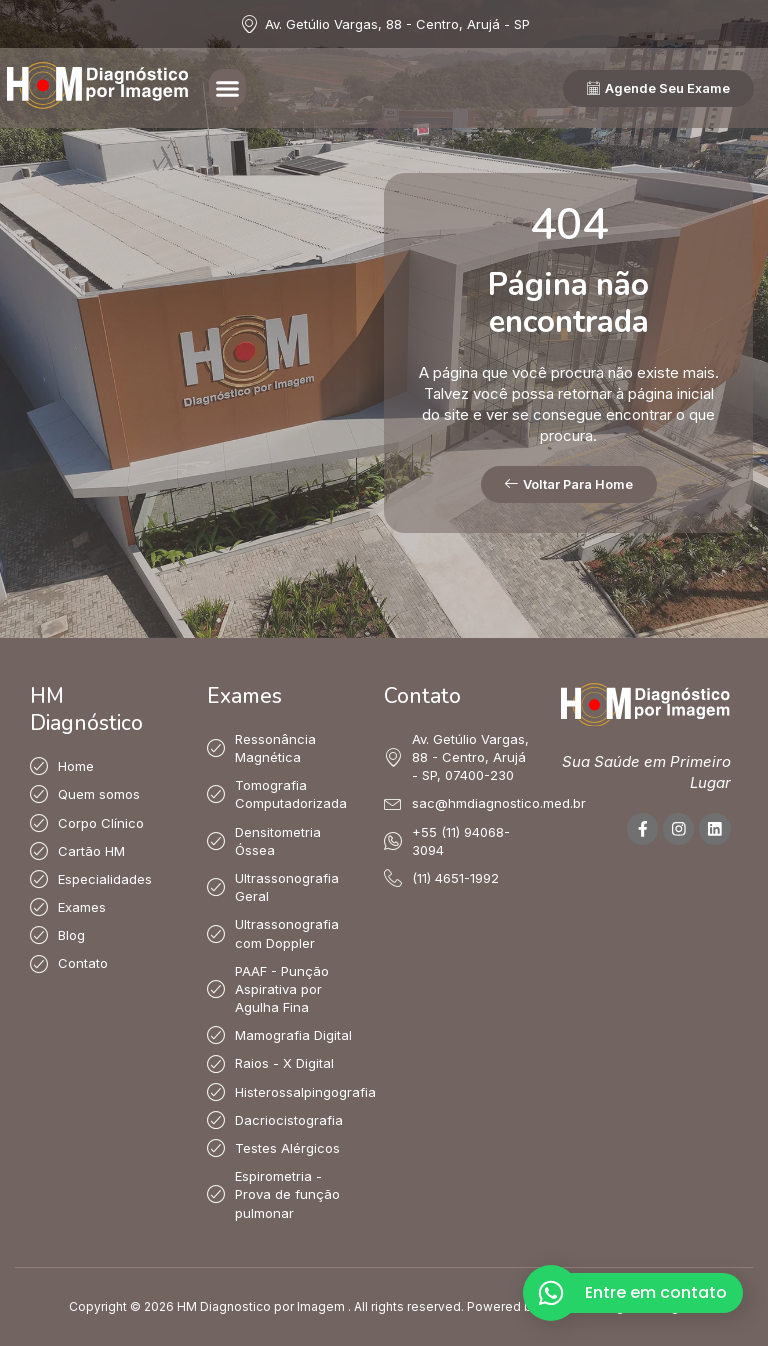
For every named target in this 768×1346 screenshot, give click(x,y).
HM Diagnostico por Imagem (261, 1306)
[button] (228, 88)
